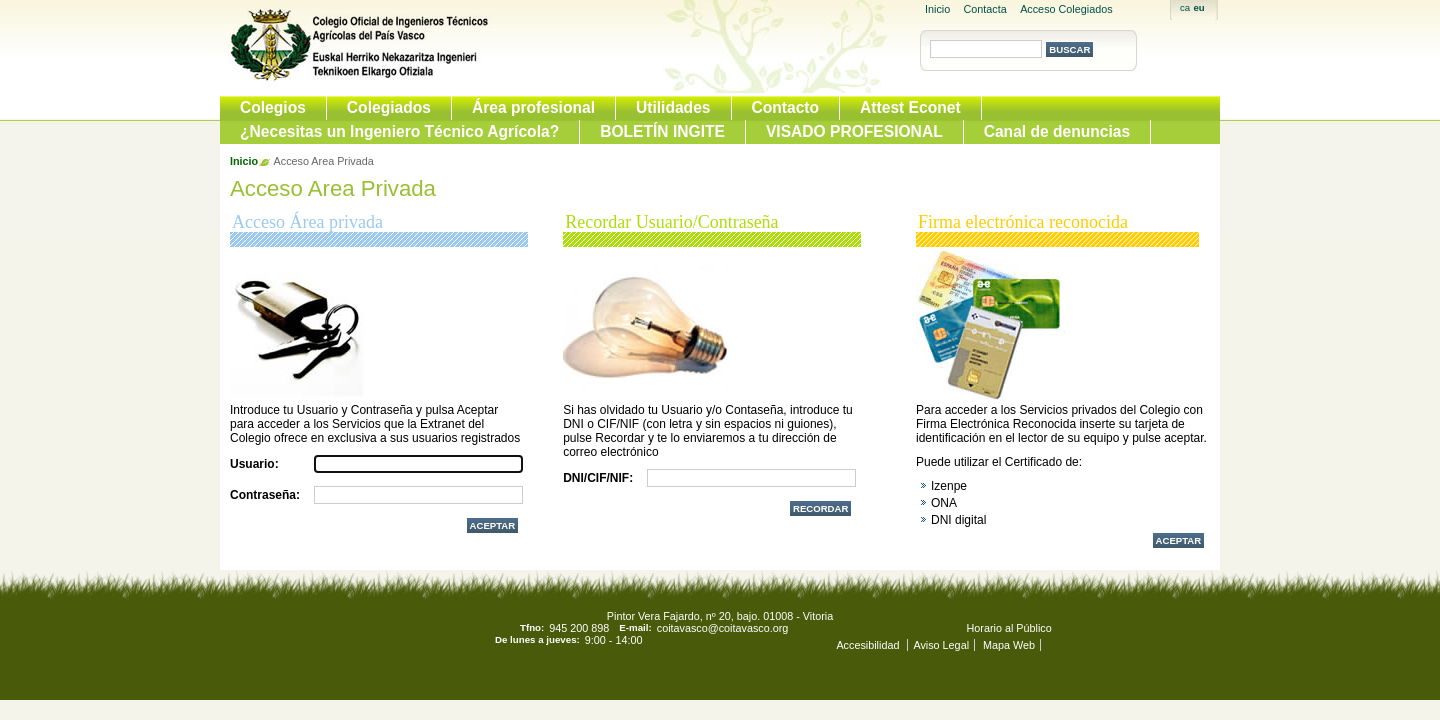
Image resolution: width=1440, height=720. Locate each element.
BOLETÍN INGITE (662, 131)
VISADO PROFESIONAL (854, 131)
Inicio (937, 9)
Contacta (985, 9)
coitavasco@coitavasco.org (723, 628)
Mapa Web (1009, 645)
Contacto (786, 107)
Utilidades (673, 107)
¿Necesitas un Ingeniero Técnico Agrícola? (399, 131)
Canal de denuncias (1057, 131)
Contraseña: (265, 495)
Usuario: (254, 464)
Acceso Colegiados (1066, 9)
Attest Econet (910, 107)
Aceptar (1179, 540)
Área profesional (533, 107)
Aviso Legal (941, 645)
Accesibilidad (869, 645)
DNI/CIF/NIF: (598, 478)
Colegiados (389, 107)
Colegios (273, 107)
